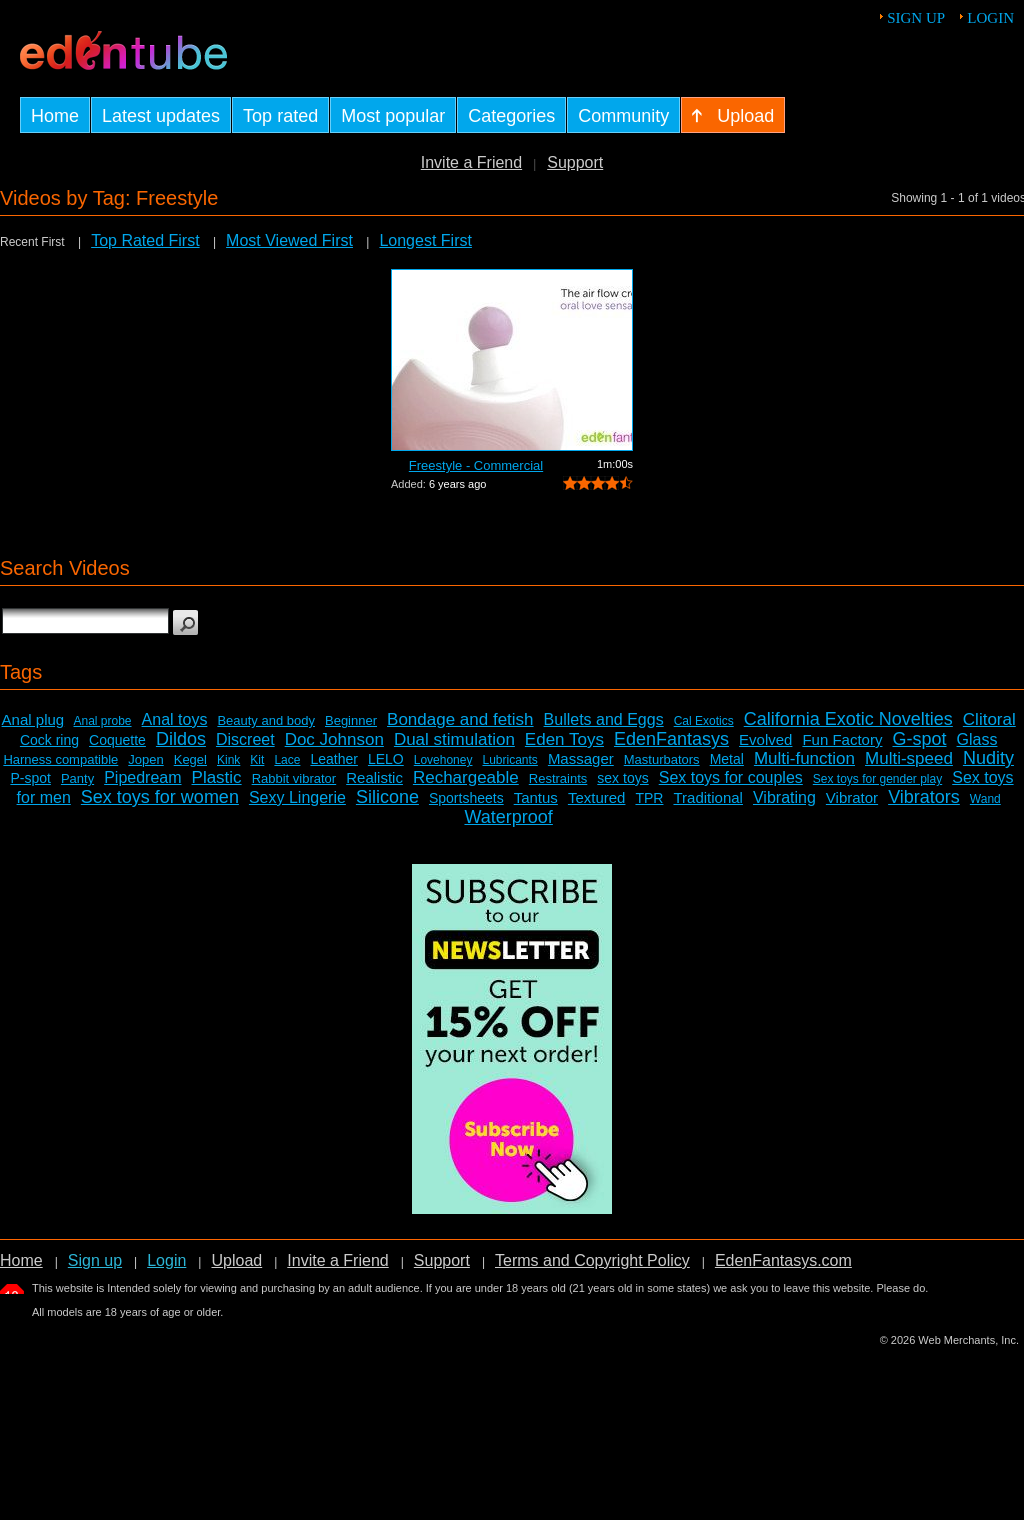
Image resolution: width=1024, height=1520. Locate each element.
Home (21, 1260)
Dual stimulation (454, 739)
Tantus (536, 797)
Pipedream (142, 777)
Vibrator (852, 797)
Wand (985, 799)
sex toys (622, 778)
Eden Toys (564, 739)
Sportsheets (466, 798)
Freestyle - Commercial (476, 465)
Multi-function (804, 758)
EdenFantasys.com (783, 1260)
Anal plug (33, 719)
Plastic (217, 777)
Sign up (916, 18)
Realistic (374, 777)
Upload (236, 1260)
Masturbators (662, 759)
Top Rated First (145, 240)
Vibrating (784, 797)
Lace (287, 760)
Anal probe (103, 721)
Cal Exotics (704, 721)
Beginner (351, 720)
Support (575, 162)
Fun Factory (842, 739)
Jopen (145, 759)
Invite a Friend (471, 162)
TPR (649, 798)
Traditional (707, 797)
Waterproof (508, 817)
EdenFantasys (671, 739)
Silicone (387, 797)
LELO (386, 759)
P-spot (30, 778)
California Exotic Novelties (848, 719)
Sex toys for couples (731, 777)
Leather (333, 759)
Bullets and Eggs (604, 719)
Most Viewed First (289, 240)
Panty (77, 778)
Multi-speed (909, 758)
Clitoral (989, 719)
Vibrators (924, 797)
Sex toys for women (160, 797)
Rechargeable (466, 777)
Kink (228, 760)
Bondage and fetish (460, 719)
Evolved (765, 739)
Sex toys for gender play (877, 779)
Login (990, 18)
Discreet (245, 739)
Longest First (425, 240)
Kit (257, 760)
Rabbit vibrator (294, 778)
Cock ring (49, 740)
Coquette (117, 740)
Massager (581, 758)
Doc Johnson (334, 739)
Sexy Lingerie (297, 797)
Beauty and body (266, 720)
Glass (977, 739)
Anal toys (175, 719)
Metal (727, 759)
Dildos (181, 739)
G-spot (919, 739)
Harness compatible (60, 759)
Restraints (558, 778)
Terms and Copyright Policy (592, 1260)
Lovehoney (443, 760)
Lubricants (509, 760)
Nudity (988, 758)
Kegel (190, 759)
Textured (597, 797)
